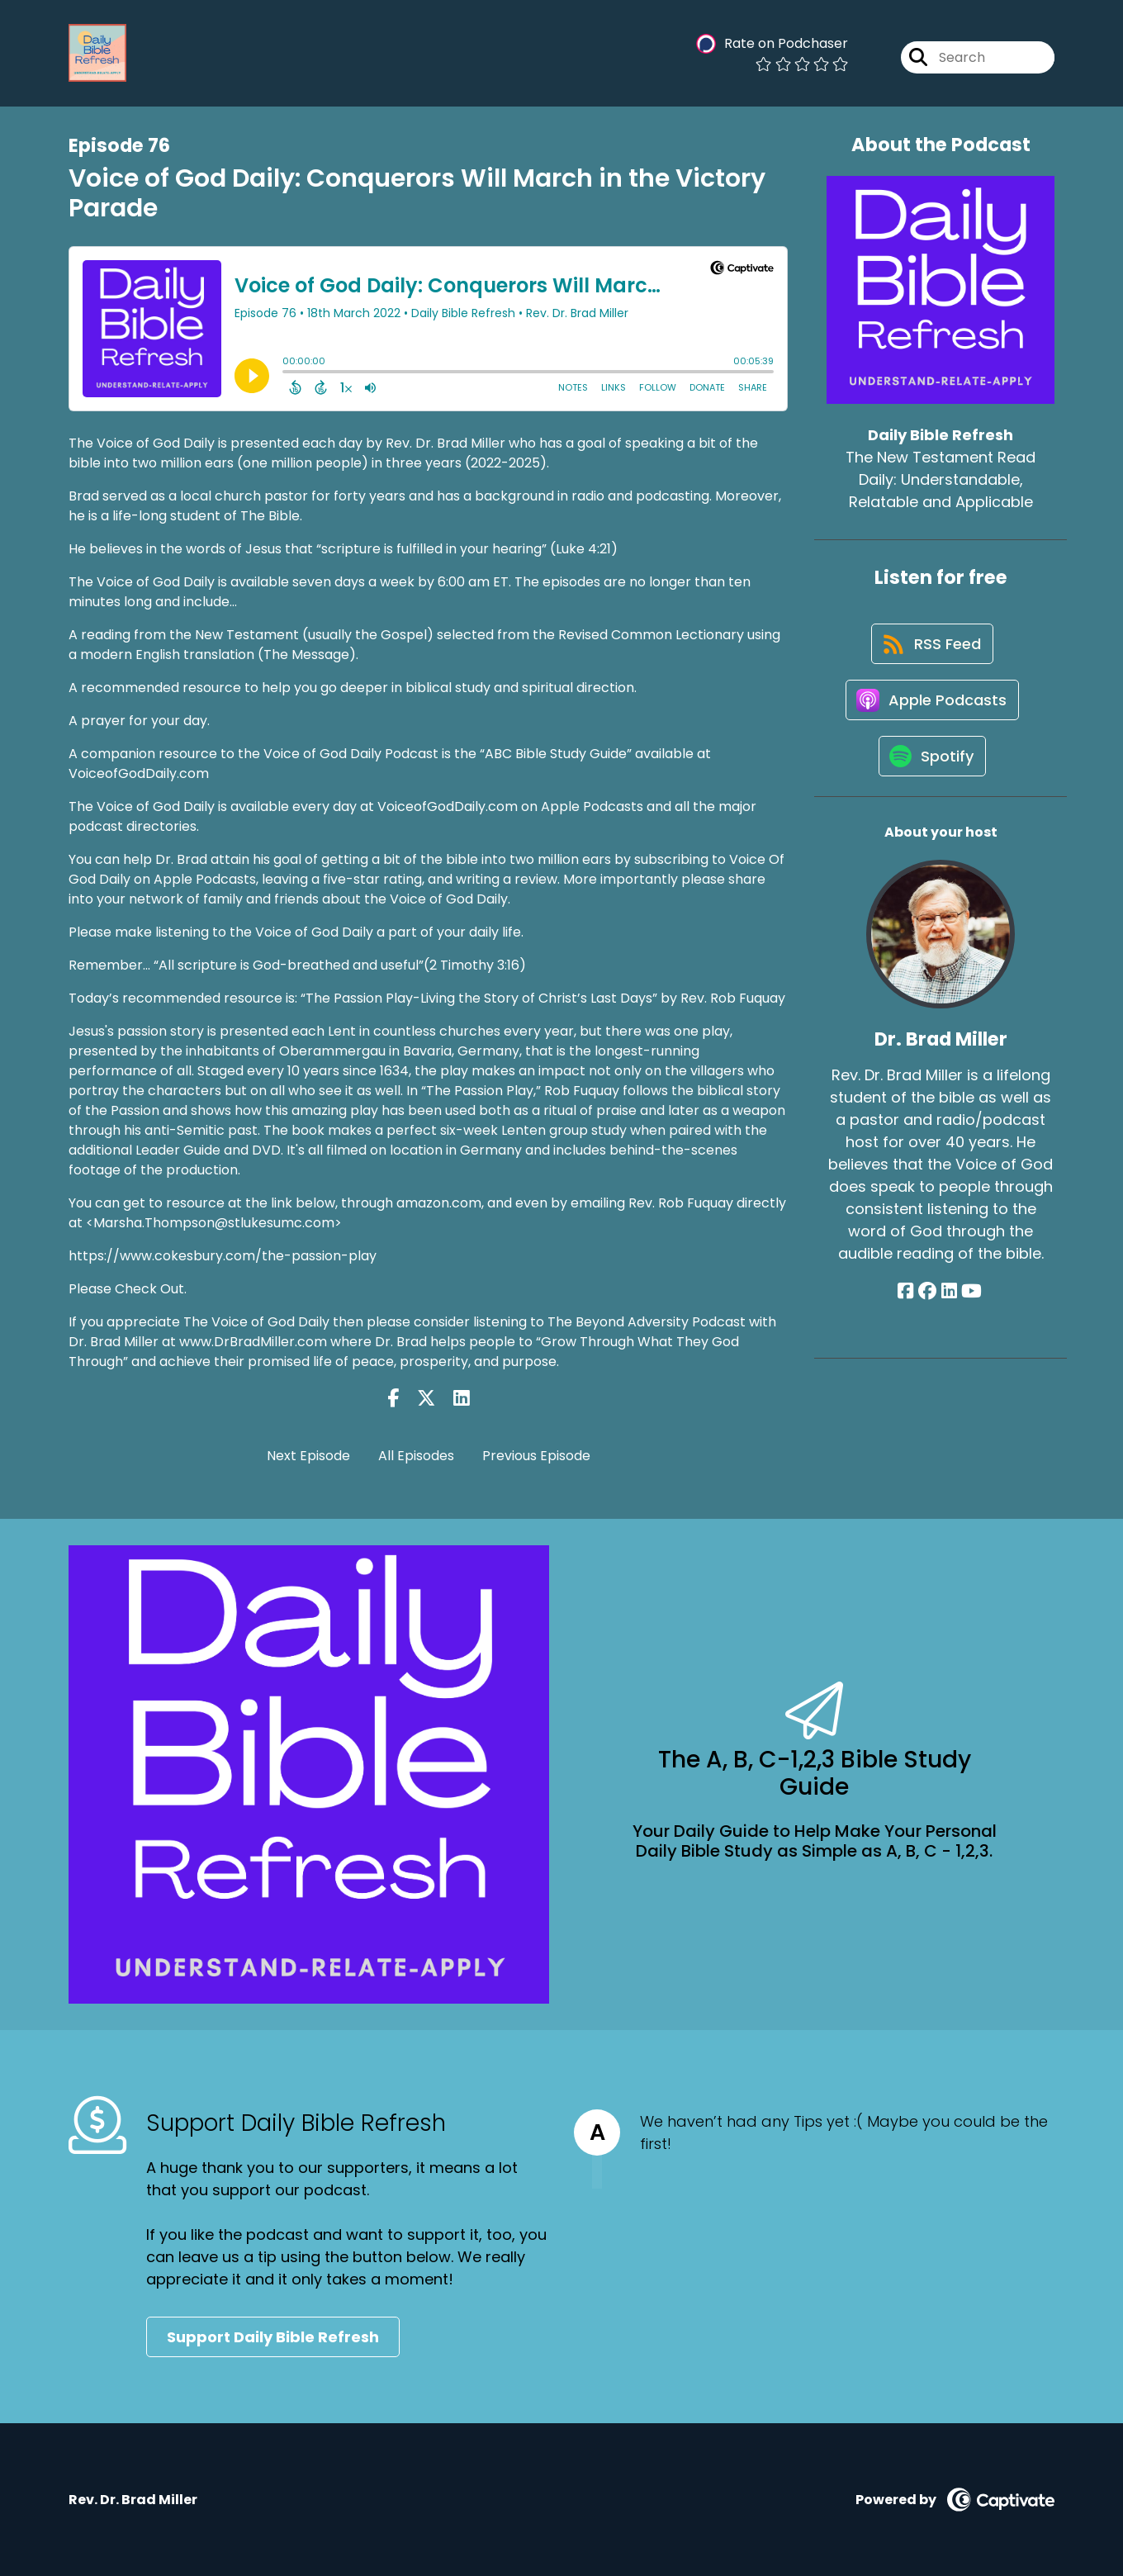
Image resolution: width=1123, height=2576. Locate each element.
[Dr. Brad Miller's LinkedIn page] (949, 1300)
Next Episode (308, 1455)
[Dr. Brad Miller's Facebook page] (909, 1300)
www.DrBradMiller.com (254, 1341)
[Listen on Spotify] (932, 764)
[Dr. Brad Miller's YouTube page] (970, 1300)
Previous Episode (536, 1455)
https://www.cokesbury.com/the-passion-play (223, 1255)
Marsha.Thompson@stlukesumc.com (213, 1222)
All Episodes (416, 1455)
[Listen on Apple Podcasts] (932, 705)
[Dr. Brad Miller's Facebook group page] (929, 1300)
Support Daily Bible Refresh (273, 2337)
